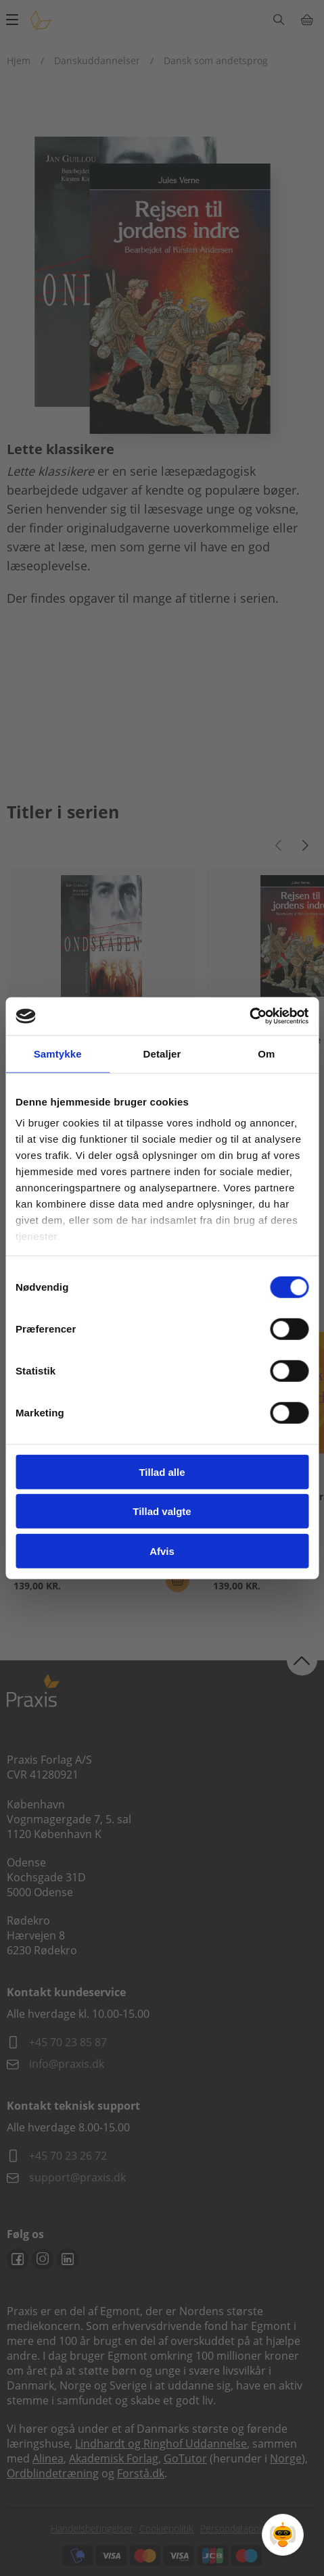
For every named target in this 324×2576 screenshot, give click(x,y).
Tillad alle (162, 1471)
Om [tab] (266, 1053)
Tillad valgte (162, 1511)
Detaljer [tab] (162, 1053)
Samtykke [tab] (58, 1053)
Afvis (162, 1550)
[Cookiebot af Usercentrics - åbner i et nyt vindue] (249, 1016)
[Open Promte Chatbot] (283, 2535)
